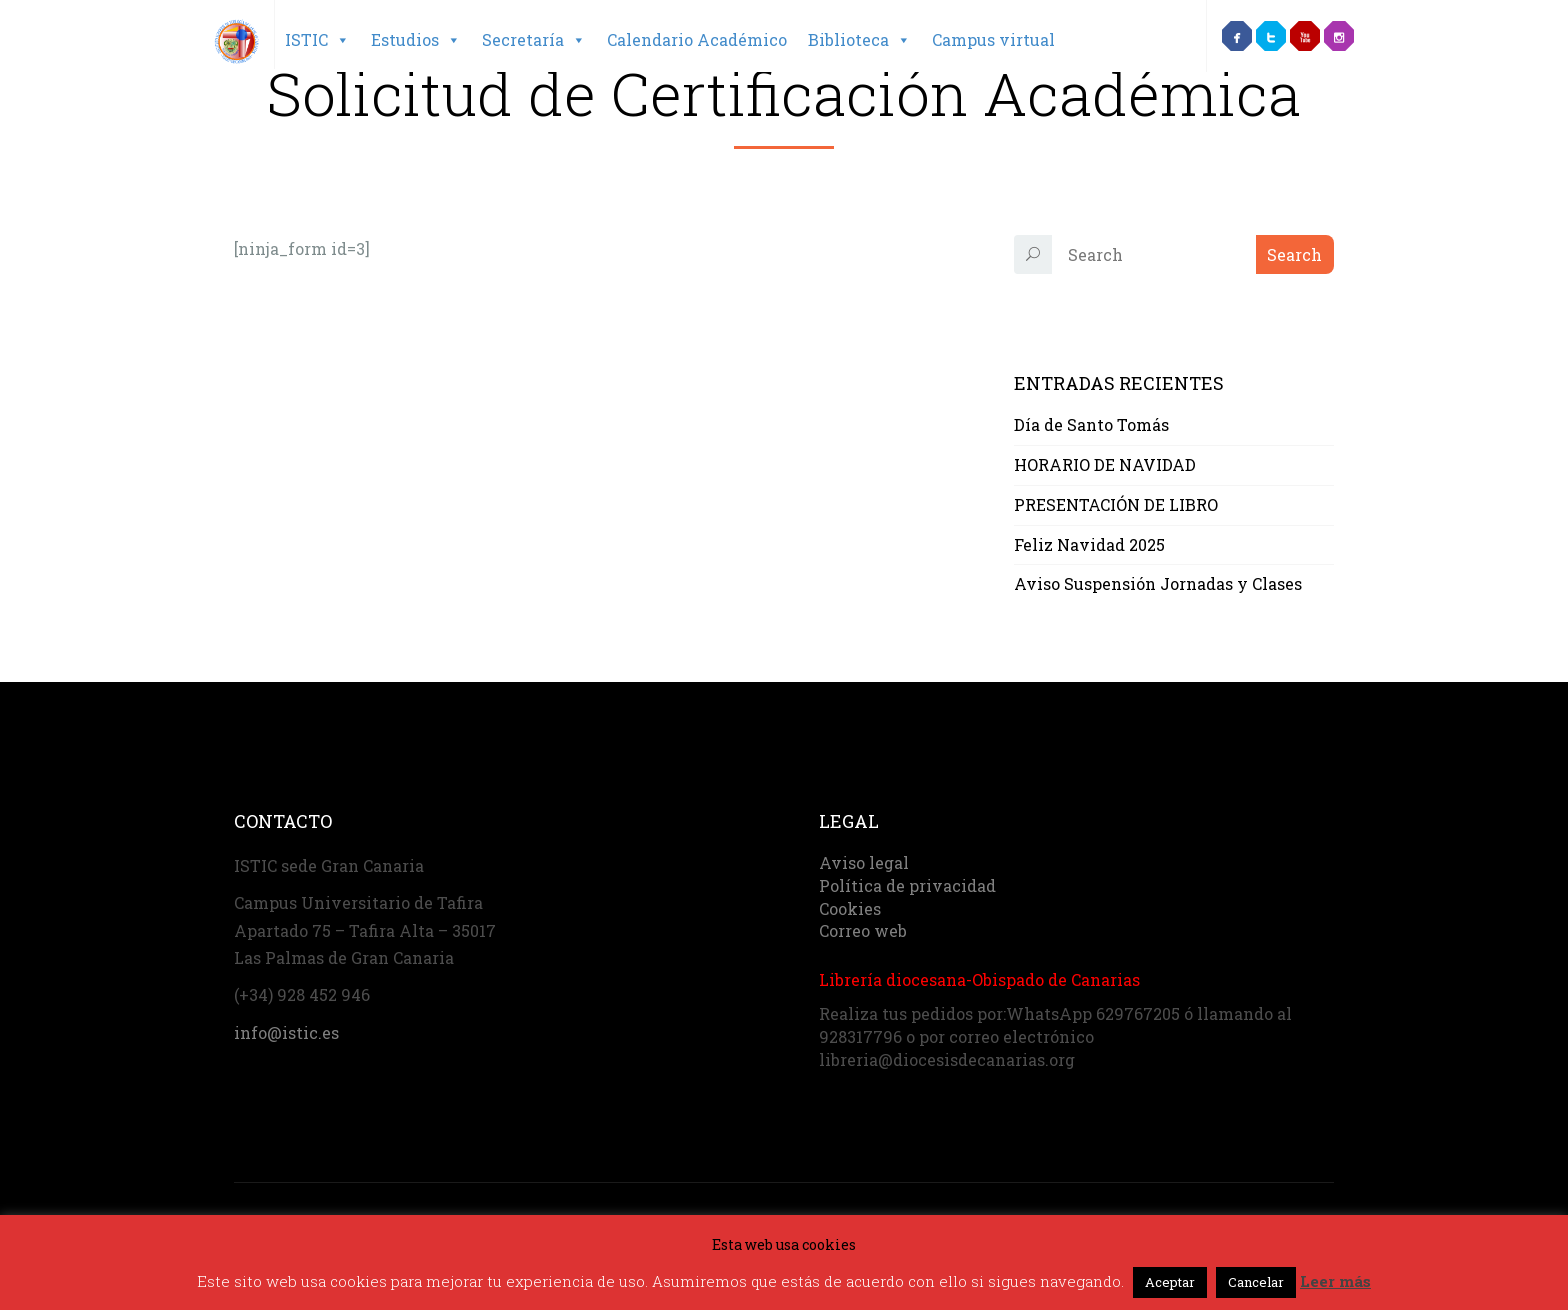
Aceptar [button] (1170, 1282)
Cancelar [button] (1256, 1282)
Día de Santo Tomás (1091, 424)
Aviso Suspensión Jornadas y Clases (1158, 583)
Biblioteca (859, 40)
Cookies (850, 908)
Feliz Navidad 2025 (1089, 544)
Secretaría (534, 40)
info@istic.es (286, 1032)
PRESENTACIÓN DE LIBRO (1116, 504)
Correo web (863, 930)
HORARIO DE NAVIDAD (1105, 464)
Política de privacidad (907, 885)
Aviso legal (864, 862)
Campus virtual (993, 39)
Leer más (1335, 1281)
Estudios (416, 40)
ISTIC (317, 40)
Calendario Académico (697, 39)
